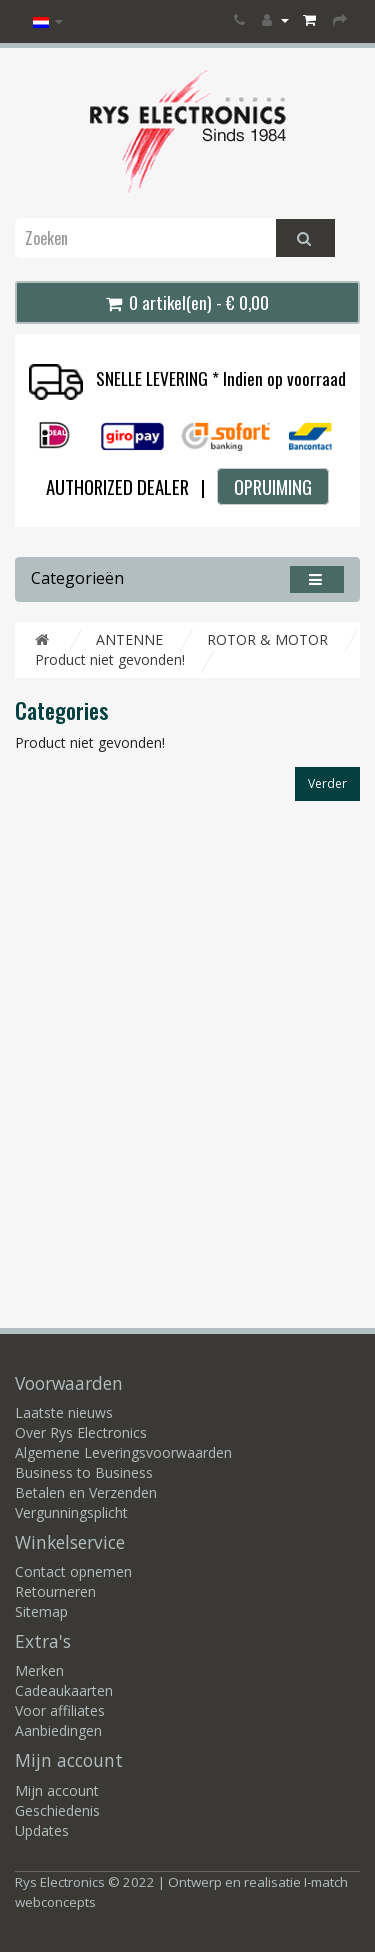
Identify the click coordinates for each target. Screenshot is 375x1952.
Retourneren (55, 1591)
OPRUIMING (273, 486)
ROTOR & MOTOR (267, 639)
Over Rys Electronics (81, 1432)
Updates (42, 1830)
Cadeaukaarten (64, 1690)
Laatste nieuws (64, 1412)
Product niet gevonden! (110, 659)
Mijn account (57, 1790)
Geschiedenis (57, 1810)
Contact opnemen (73, 1571)
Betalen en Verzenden (86, 1492)
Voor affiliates (60, 1710)
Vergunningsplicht (71, 1512)
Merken (39, 1670)
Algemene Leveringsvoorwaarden (123, 1452)
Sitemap (41, 1611)
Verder (327, 783)
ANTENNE (129, 639)
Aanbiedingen (58, 1730)
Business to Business (84, 1472)
